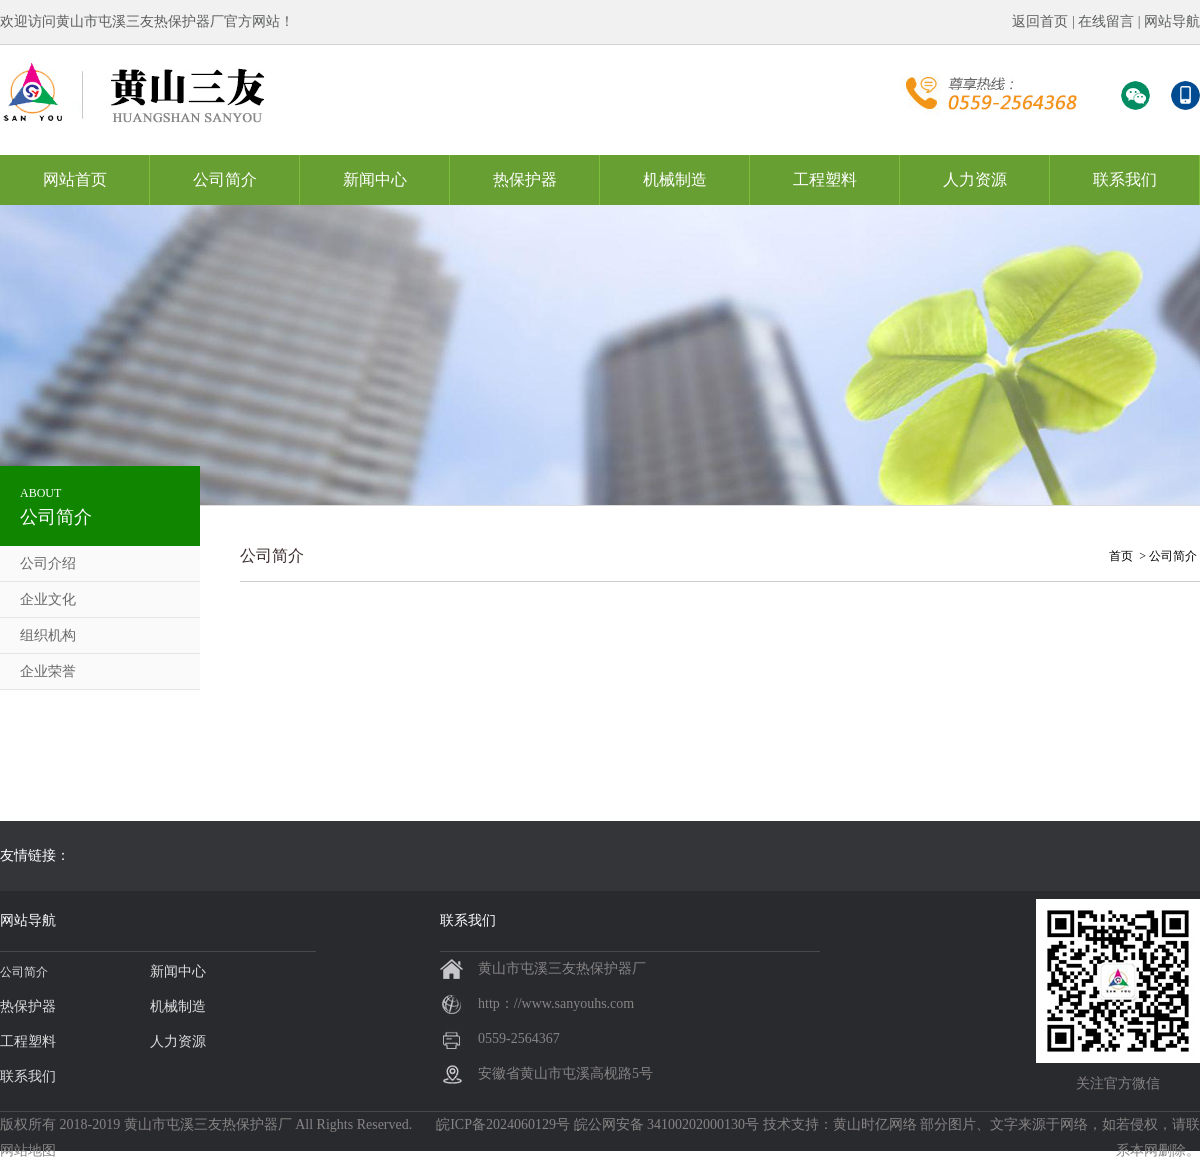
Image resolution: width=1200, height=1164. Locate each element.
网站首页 (75, 179)
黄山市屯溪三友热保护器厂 (208, 1124)
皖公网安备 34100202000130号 (667, 1124)
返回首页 (1040, 21)
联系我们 (1125, 179)
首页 (1121, 556)
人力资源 (975, 179)
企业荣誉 (48, 671)
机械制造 (675, 179)
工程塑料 (825, 179)
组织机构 (48, 635)
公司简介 (225, 179)
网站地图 (28, 1150)
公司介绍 (48, 563)
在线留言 (1106, 21)
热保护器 (525, 179)
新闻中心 (375, 179)
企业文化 (48, 599)
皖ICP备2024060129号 (503, 1124)
